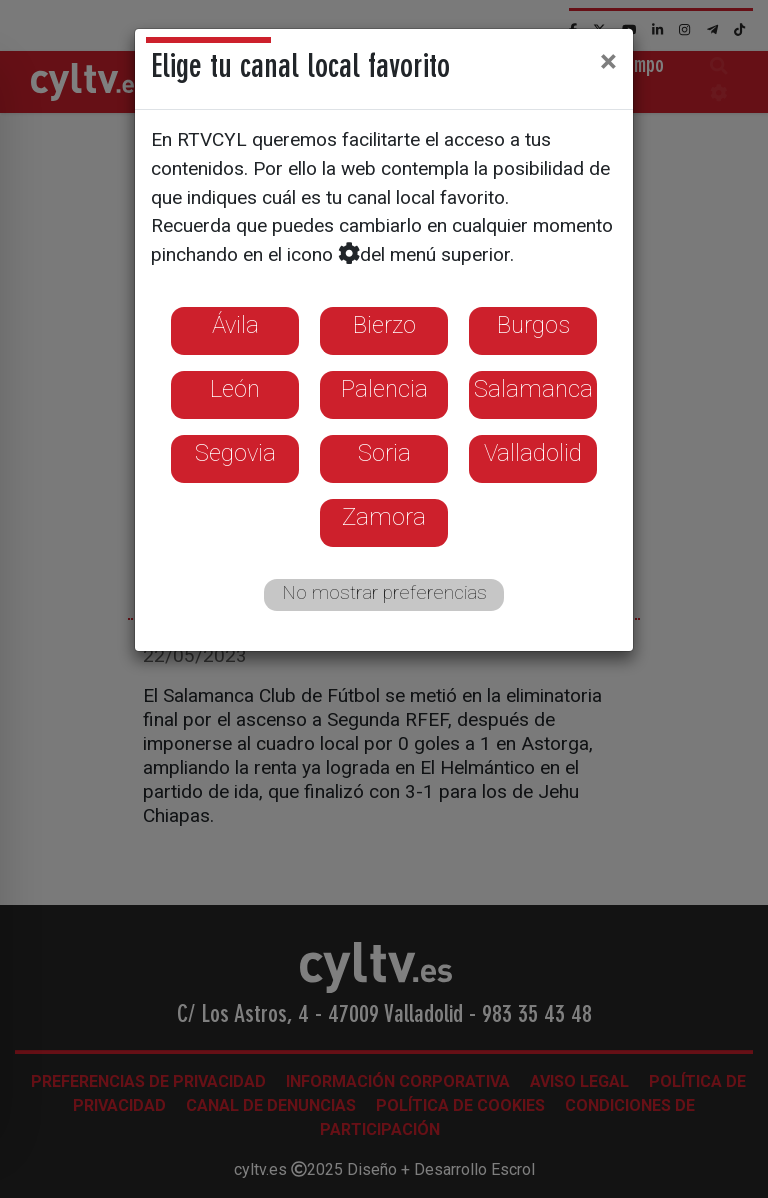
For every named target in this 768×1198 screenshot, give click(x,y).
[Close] (608, 61)
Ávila (235, 325)
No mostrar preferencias (384, 592)
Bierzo (384, 325)
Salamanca (533, 389)
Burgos (533, 325)
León (235, 389)
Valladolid (533, 453)
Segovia (235, 453)
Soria (384, 453)
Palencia (384, 389)
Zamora (384, 517)
